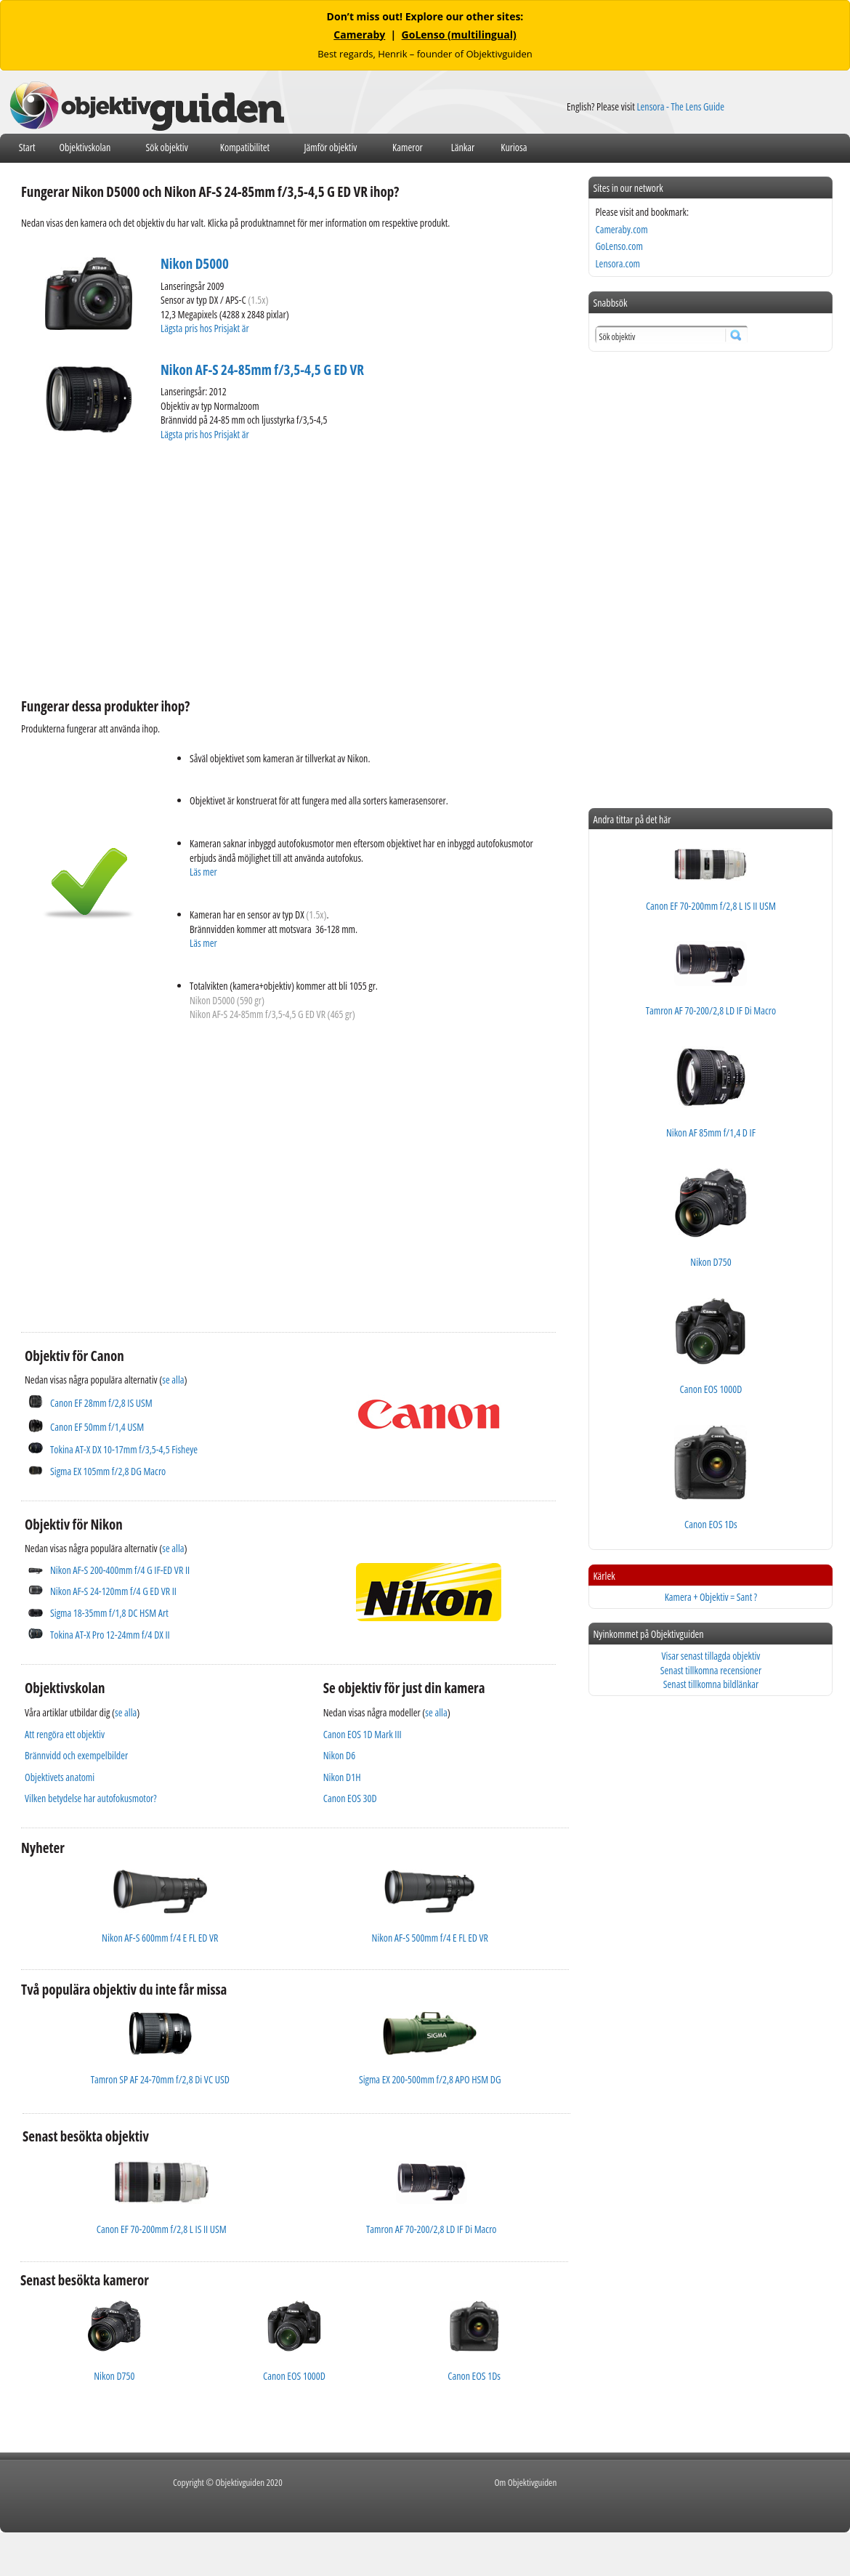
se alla (173, 1379)
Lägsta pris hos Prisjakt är (206, 328)
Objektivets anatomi (59, 1777)
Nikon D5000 (195, 263)
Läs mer (203, 872)
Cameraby (359, 34)
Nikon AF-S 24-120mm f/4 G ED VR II (113, 1591)
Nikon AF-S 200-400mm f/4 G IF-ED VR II (120, 1570)
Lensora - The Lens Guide (680, 106)
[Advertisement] (225, 567)
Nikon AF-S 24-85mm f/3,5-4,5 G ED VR (262, 369)
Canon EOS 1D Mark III (362, 1734)
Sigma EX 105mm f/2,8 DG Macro (108, 1471)
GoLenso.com (618, 246)
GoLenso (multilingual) (459, 34)
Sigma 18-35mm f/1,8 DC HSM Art (109, 1613)
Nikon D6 (339, 1755)
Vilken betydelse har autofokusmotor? (91, 1798)
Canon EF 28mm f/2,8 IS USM (101, 1403)
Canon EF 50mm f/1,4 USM (97, 1427)
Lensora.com (617, 263)
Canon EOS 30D (350, 1798)
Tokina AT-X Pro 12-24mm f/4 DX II (110, 1635)
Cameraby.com (621, 229)
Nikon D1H (342, 1777)
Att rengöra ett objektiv (65, 1734)
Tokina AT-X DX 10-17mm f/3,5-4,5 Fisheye (124, 1449)
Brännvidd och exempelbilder (76, 1755)
